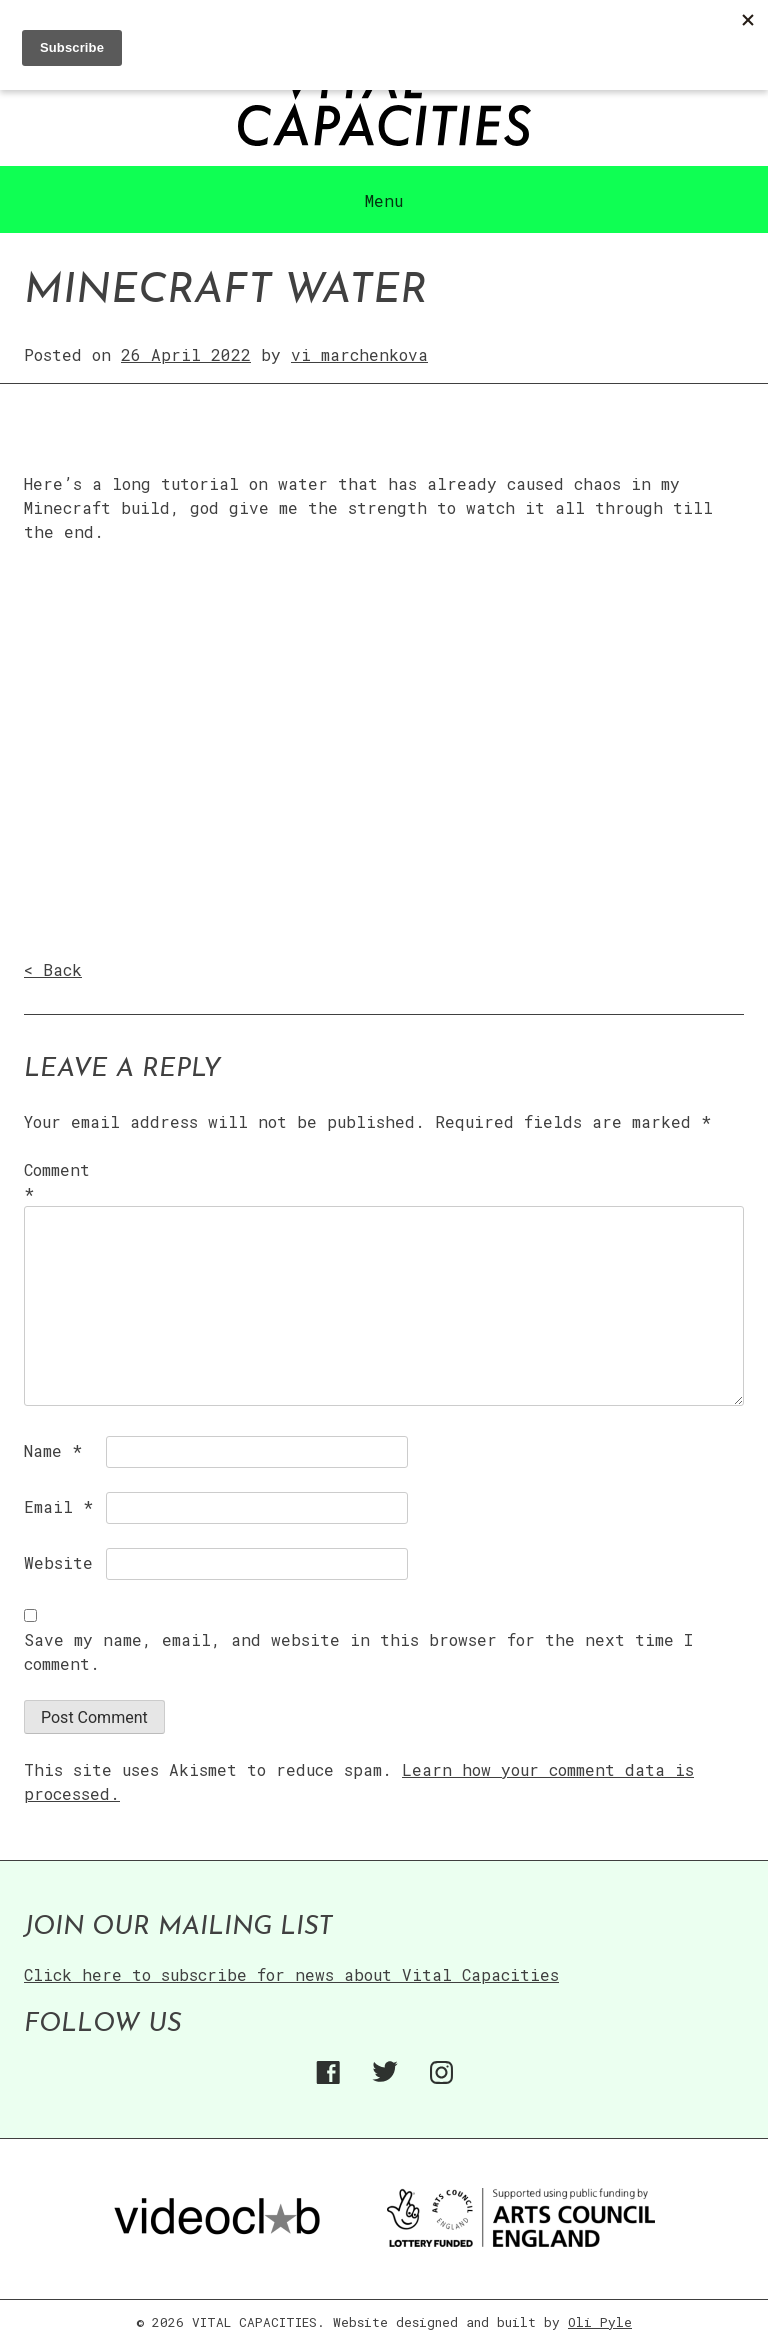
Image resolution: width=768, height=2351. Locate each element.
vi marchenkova (359, 354)
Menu (384, 200)
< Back (53, 969)
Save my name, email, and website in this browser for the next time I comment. (358, 1651)
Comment (57, 1181)
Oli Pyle (600, 2322)
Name (53, 1450)
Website (58, 1562)
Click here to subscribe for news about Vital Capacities (291, 1974)
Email (58, 1506)
